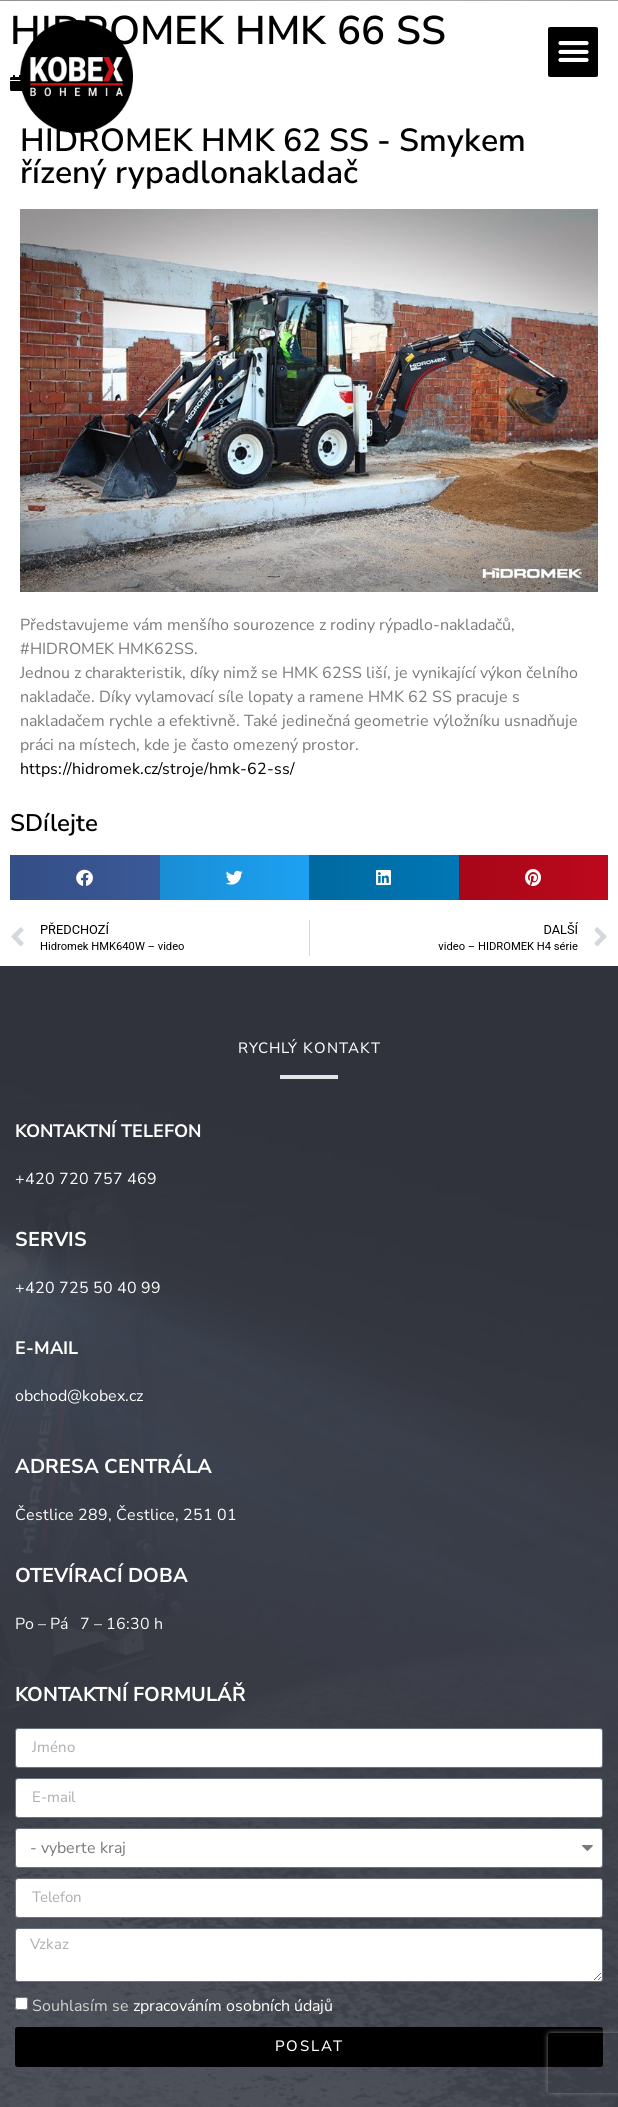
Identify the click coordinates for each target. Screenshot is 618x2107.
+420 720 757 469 (86, 1179)
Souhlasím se (182, 2006)
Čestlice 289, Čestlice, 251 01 (126, 1515)
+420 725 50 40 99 (88, 1288)
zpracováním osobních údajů (233, 2006)
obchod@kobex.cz (79, 1396)
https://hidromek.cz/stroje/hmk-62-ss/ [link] (157, 769)
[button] (573, 52)
